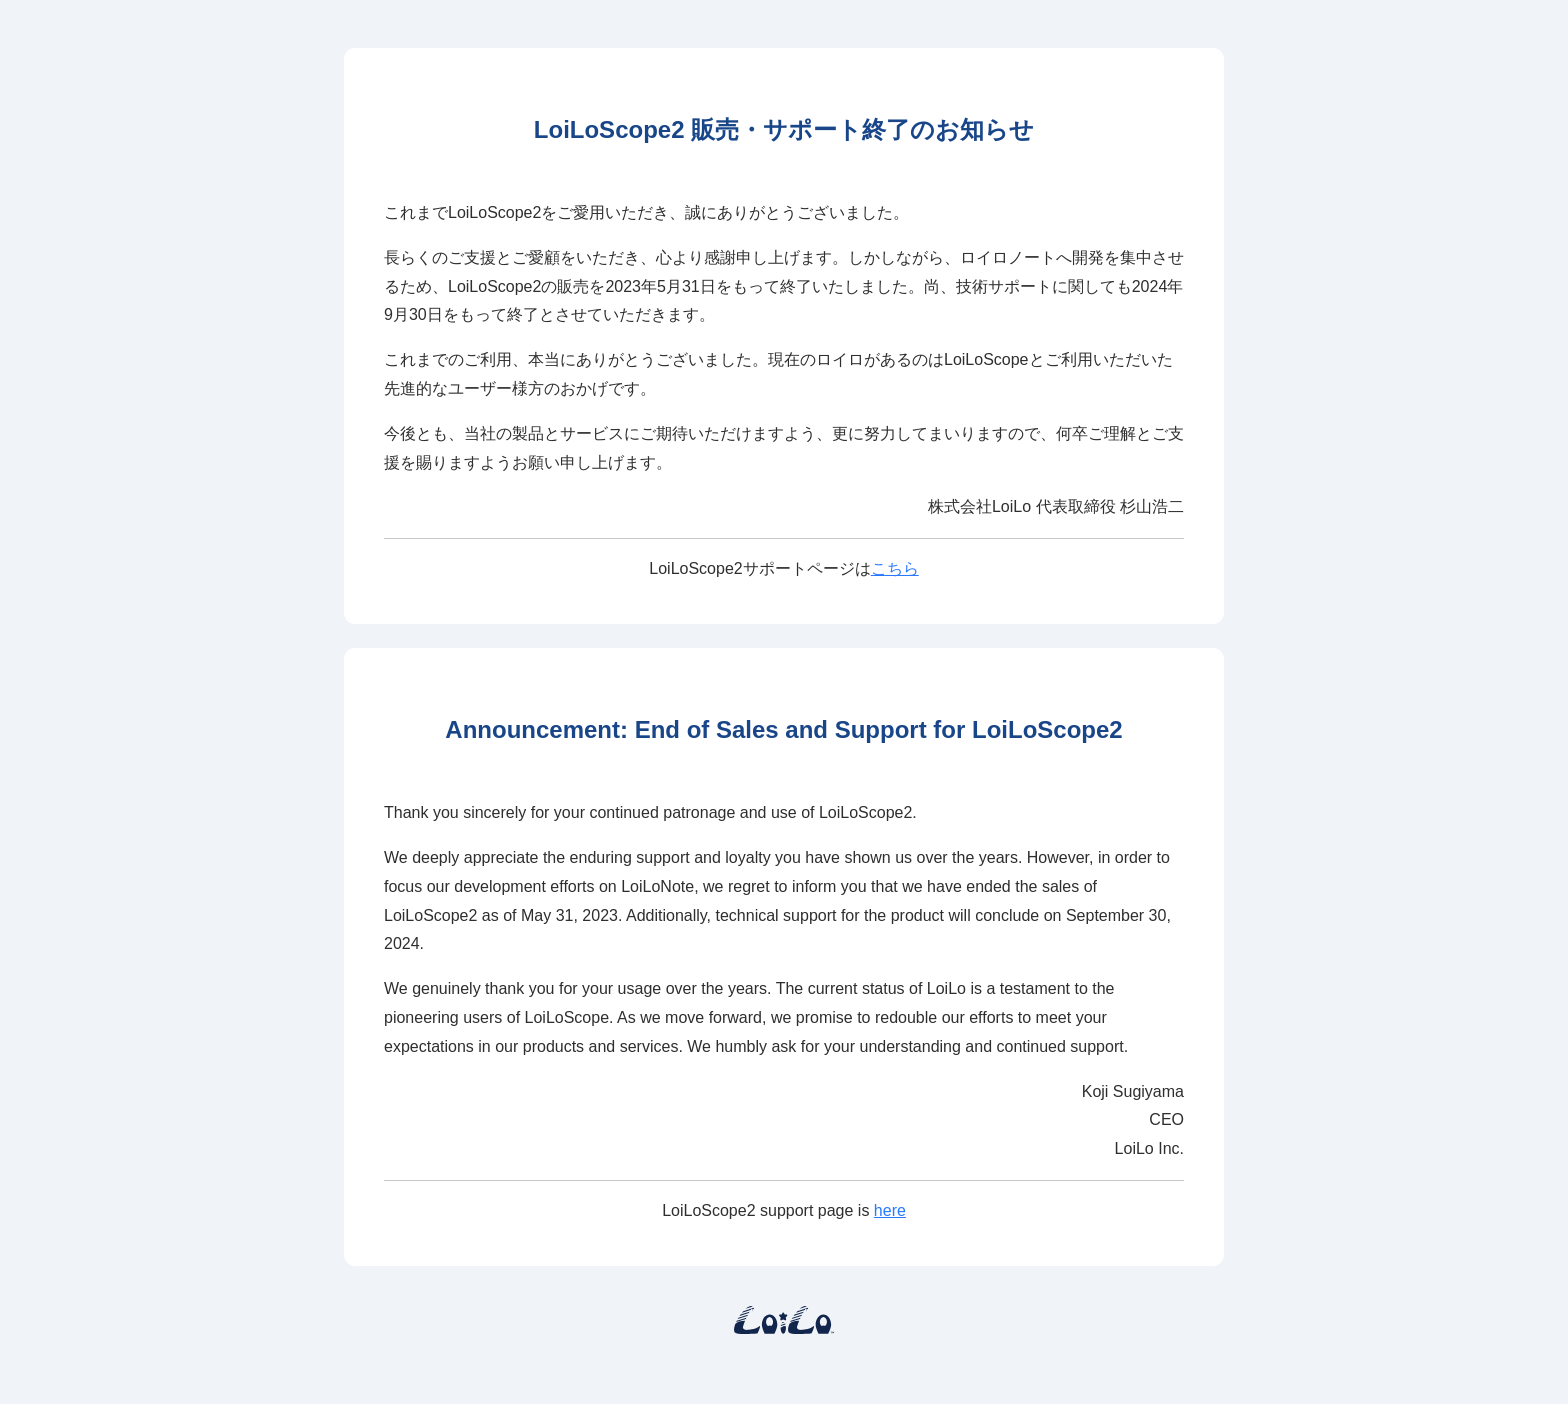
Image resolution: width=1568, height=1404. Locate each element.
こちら (895, 568)
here (890, 1210)
